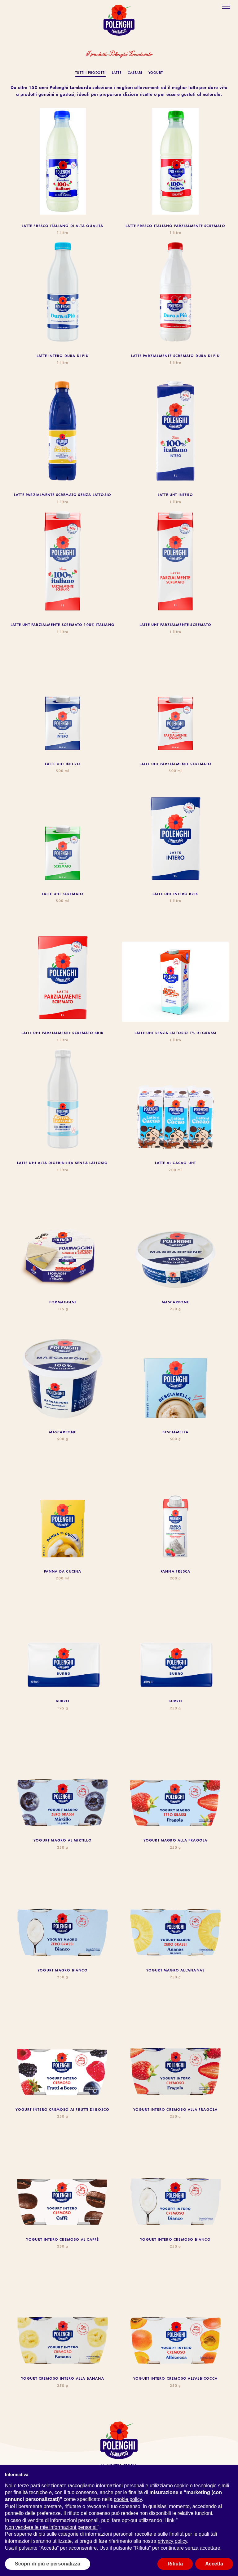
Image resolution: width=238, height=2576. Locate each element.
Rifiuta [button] (175, 2563)
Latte (116, 73)
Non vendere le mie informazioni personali (51, 2527)
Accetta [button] (214, 2563)
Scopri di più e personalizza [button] (47, 2563)
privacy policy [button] (172, 2541)
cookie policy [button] (128, 2499)
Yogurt (155, 73)
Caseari (135, 73)
